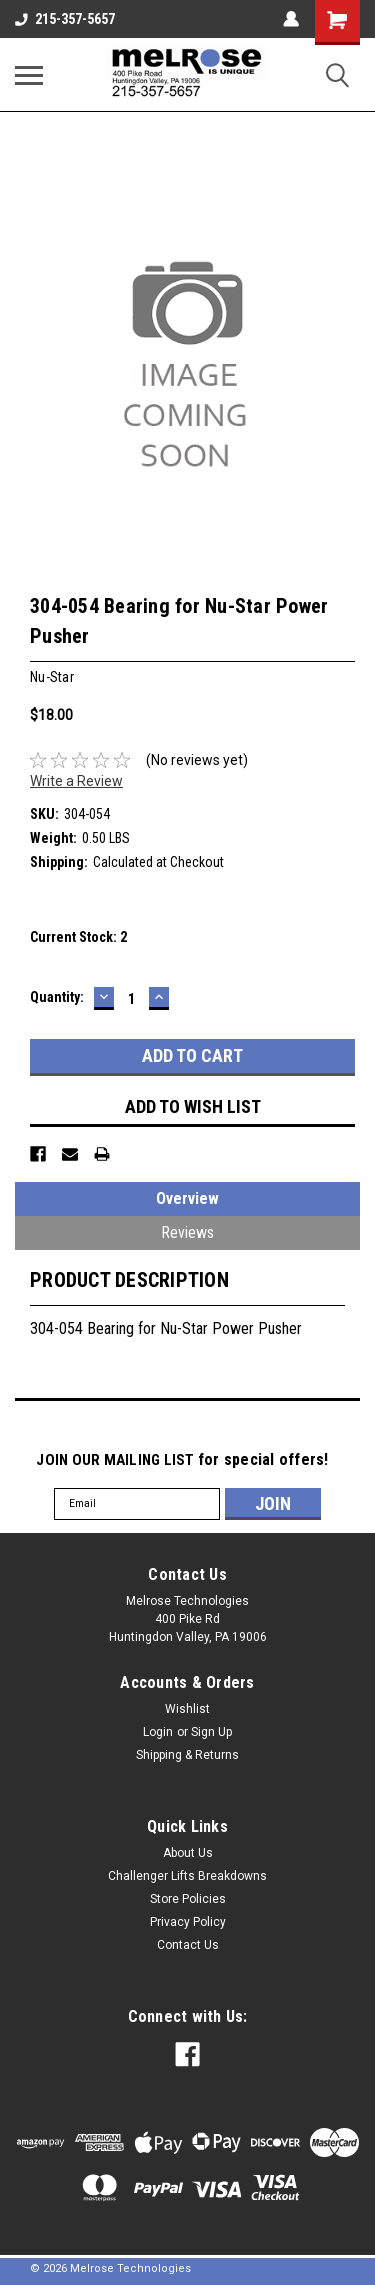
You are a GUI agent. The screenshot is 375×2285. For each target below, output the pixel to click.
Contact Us (188, 1945)
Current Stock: (78, 937)
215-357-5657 (65, 19)
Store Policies (188, 1899)
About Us (188, 1853)
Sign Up (211, 1732)
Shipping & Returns (187, 1755)
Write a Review (76, 781)
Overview (187, 1198)
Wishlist (187, 1709)
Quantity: (57, 997)
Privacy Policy (188, 1922)
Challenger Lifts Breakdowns (187, 1876)
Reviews (187, 1232)
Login (158, 1732)
